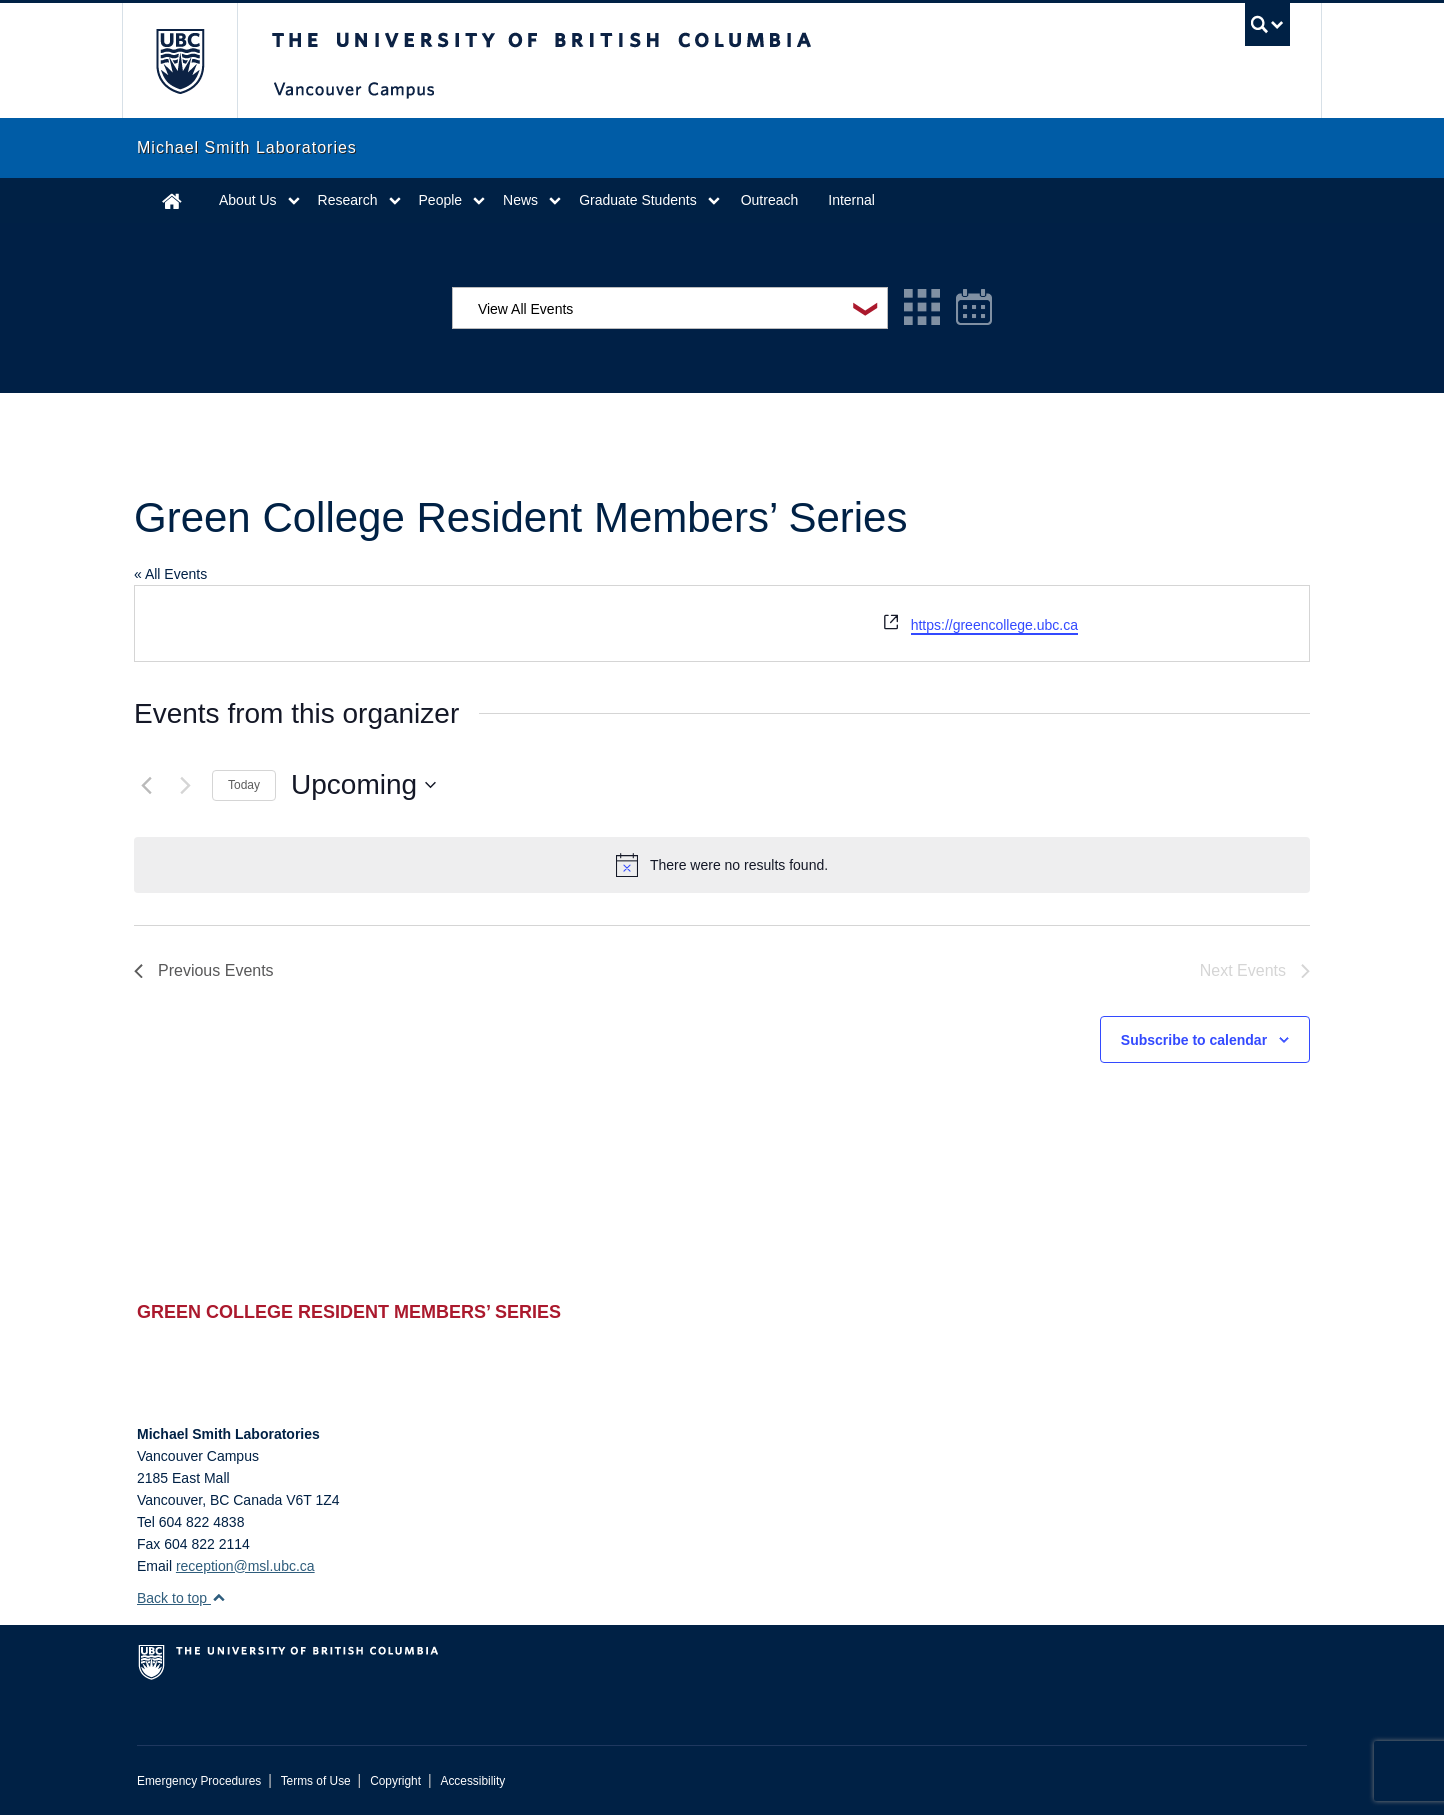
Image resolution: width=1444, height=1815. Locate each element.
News (520, 200)
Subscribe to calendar (1194, 1040)
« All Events (170, 574)
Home (172, 200)
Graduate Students (638, 200)
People (441, 200)
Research (348, 200)
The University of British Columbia (179, 60)
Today (244, 785)
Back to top (181, 1598)
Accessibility (472, 1781)
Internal (851, 200)
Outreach (770, 200)
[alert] (722, 865)
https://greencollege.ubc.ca (994, 625)
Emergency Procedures (199, 1781)
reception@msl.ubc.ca (245, 1566)
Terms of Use (316, 1781)
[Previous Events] (146, 785)
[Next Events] (185, 785)
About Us (248, 200)
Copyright (395, 1781)
